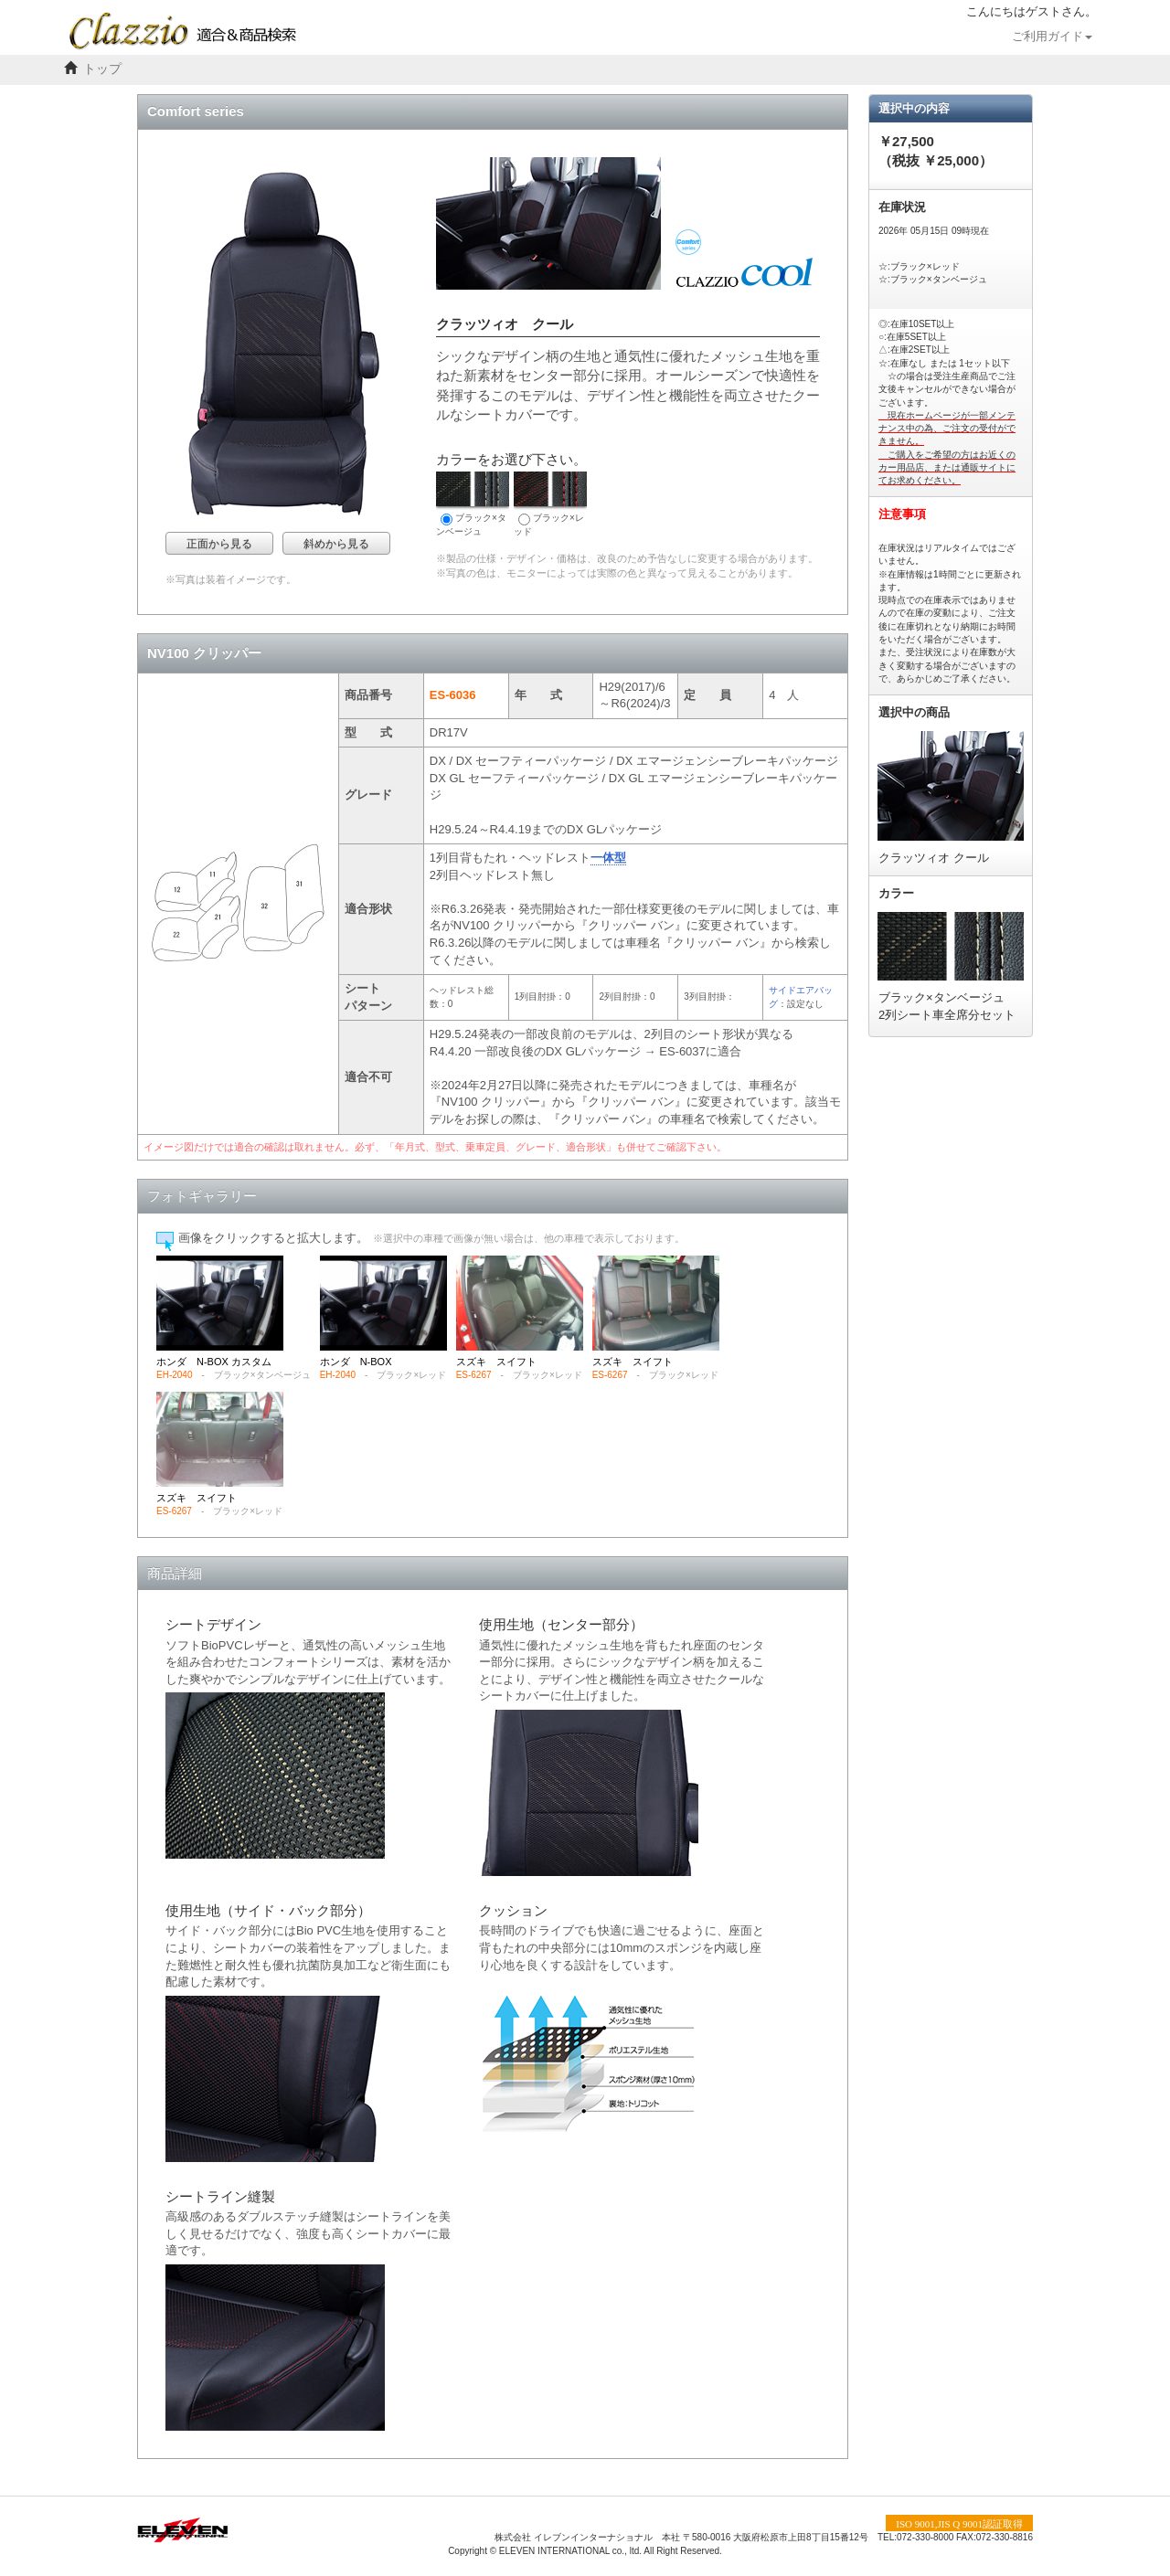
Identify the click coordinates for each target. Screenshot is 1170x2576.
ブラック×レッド (550, 504)
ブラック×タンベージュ (472, 504)
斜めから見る (336, 543)
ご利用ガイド (1052, 36)
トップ (102, 69)
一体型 (608, 857)
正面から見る (219, 543)
